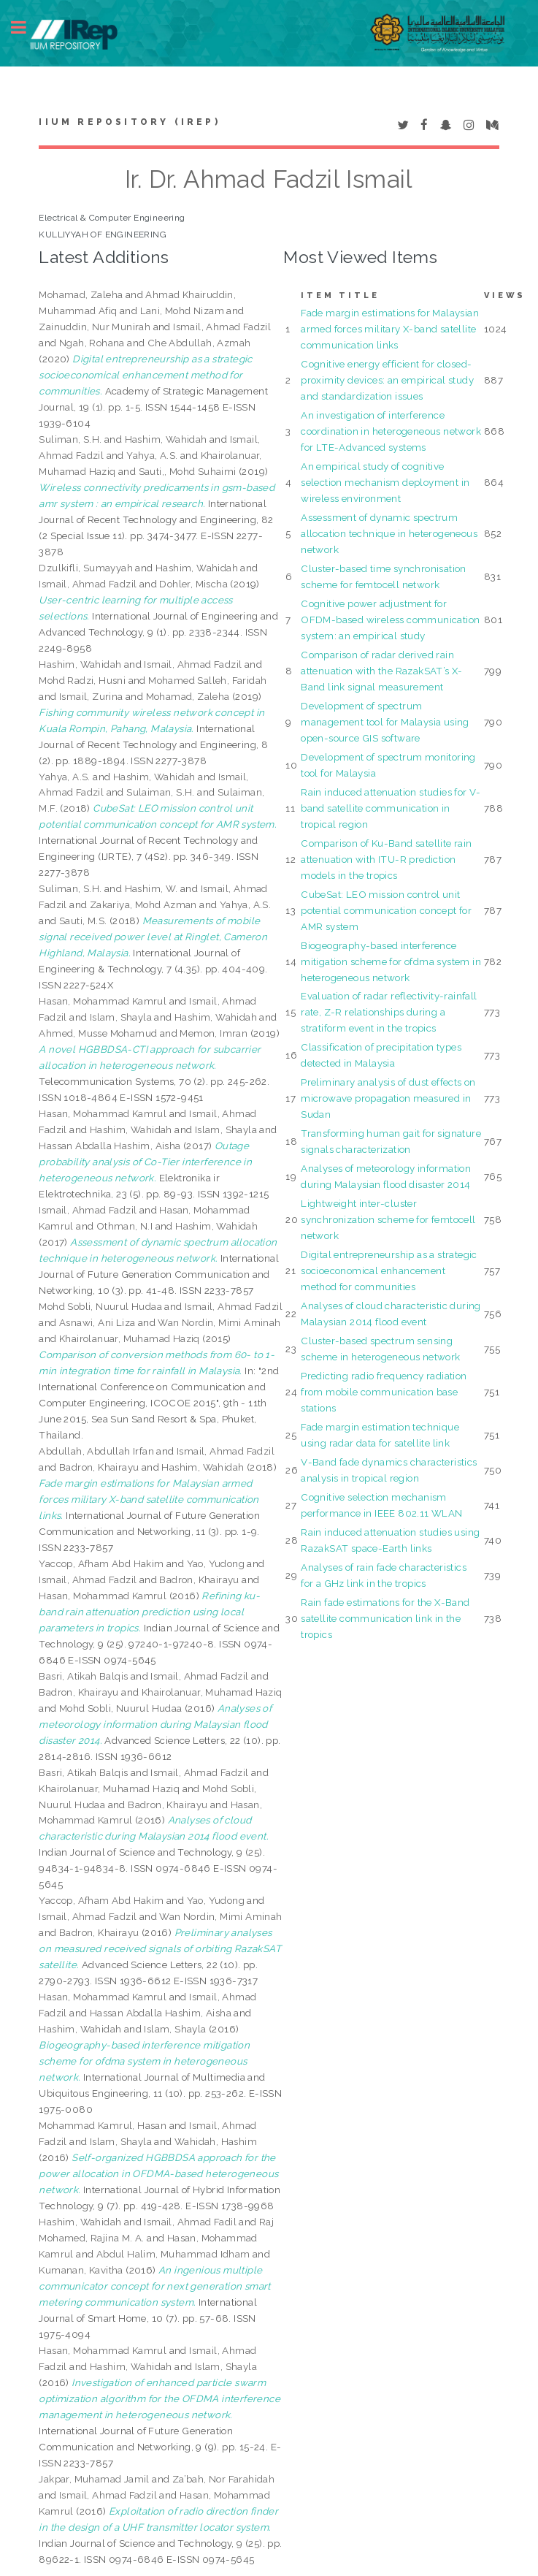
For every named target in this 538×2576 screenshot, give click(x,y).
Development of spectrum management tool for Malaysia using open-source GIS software (385, 722)
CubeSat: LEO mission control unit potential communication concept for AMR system (386, 910)
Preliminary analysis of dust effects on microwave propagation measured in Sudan (388, 1098)
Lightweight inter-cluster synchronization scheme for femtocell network (388, 1219)
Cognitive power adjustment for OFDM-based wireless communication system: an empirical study (390, 619)
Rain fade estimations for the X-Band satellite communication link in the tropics (385, 1618)
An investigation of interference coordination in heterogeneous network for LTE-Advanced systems (391, 431)
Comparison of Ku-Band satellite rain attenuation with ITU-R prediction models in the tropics (386, 859)
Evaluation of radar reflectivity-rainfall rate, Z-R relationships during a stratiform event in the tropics (389, 1012)
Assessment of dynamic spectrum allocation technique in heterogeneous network (389, 533)
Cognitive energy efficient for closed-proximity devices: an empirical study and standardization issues (387, 380)
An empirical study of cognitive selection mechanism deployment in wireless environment (385, 482)
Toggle (26, 27)
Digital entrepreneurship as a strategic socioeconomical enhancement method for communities (389, 1270)
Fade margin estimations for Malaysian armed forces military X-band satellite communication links (390, 329)
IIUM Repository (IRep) (129, 122)
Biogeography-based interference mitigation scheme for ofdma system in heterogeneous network (391, 961)
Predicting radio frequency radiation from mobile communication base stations (383, 1392)
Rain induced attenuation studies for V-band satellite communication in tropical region (391, 808)
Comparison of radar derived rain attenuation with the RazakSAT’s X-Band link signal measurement (382, 671)
